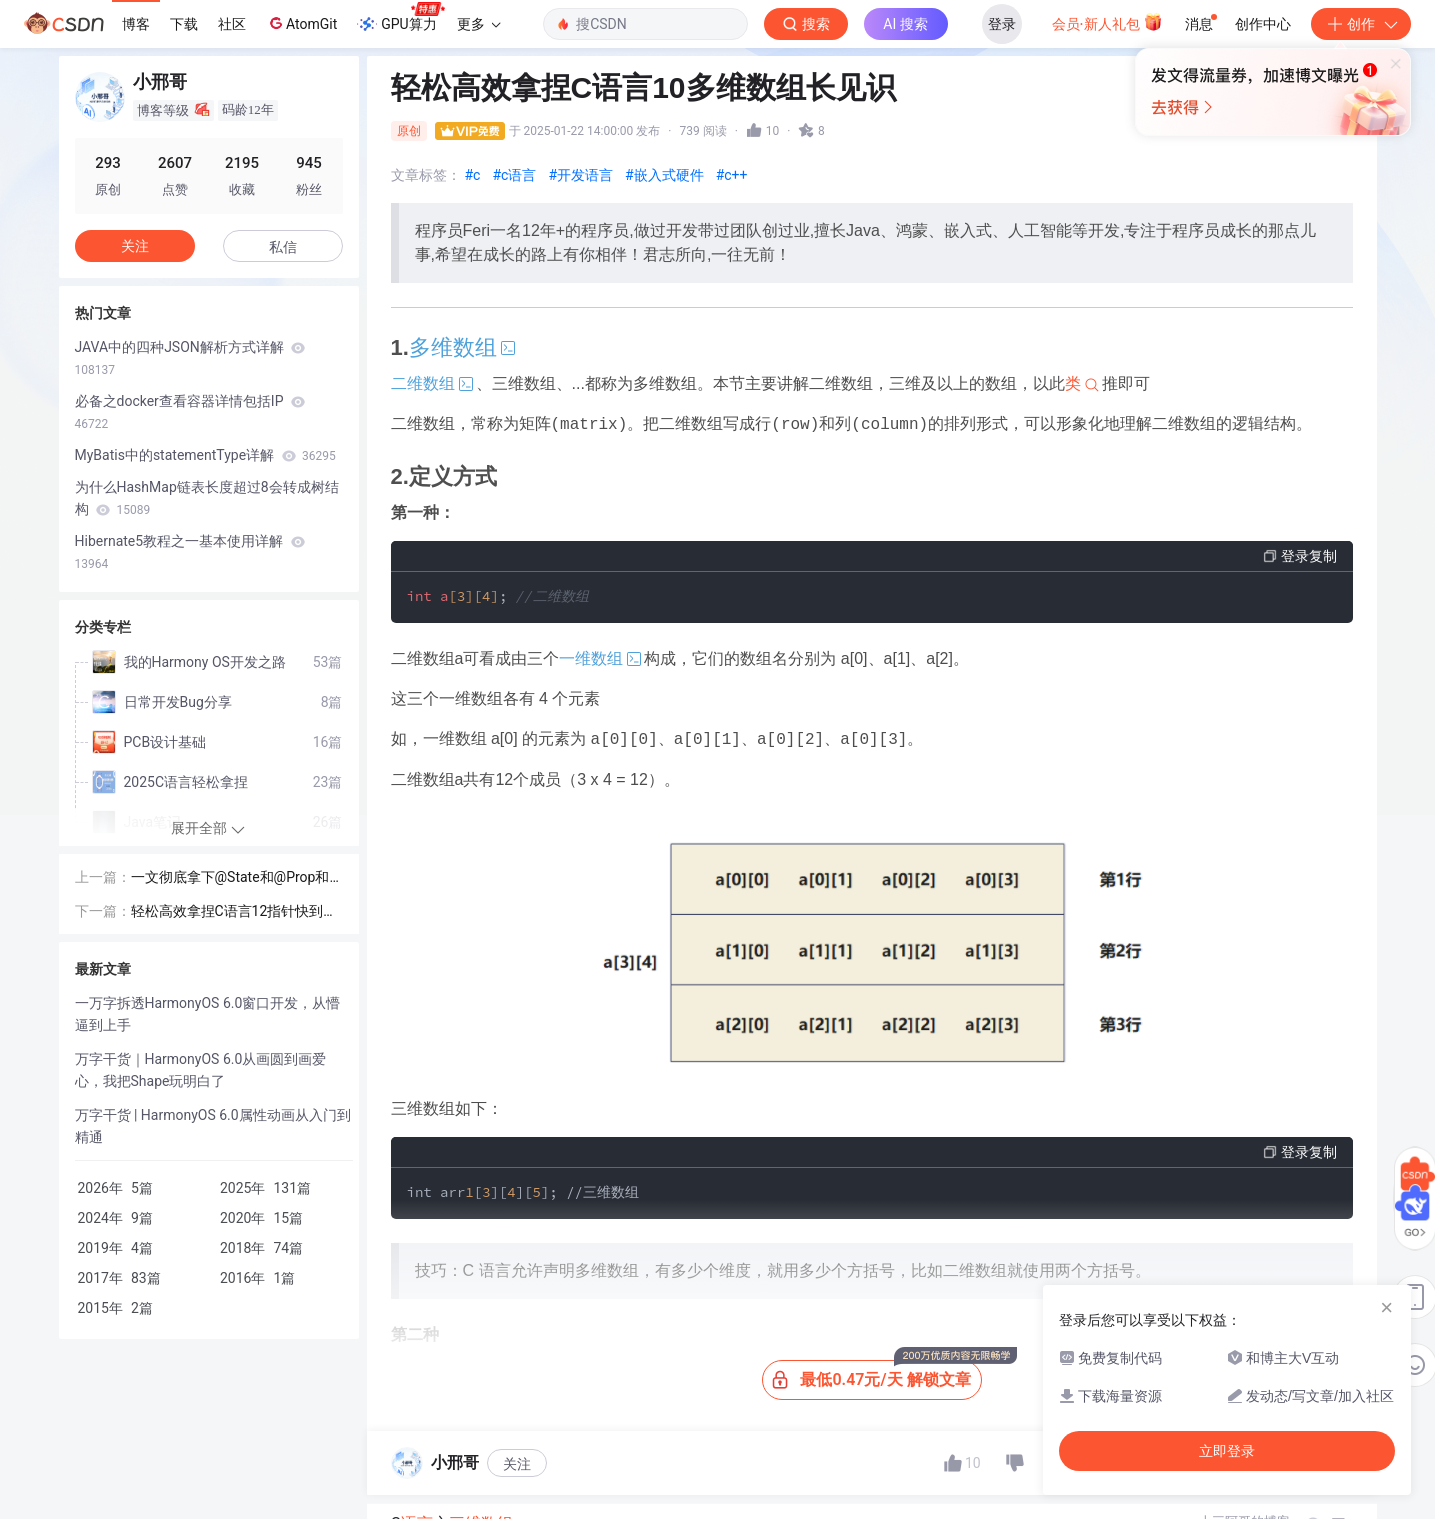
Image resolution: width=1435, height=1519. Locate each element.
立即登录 (1227, 1451)
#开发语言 (580, 175)
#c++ (732, 175)
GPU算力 (400, 18)
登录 (1002, 24)
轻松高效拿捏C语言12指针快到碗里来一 (234, 912)
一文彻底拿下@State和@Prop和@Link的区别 (237, 878)
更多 (479, 24)
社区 (232, 24)
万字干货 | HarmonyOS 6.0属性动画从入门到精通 (213, 1126)
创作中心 (1263, 24)
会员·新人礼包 (1107, 22)
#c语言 (514, 175)
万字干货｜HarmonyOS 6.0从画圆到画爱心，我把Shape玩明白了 (201, 1070)
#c (473, 175)
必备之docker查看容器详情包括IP (190, 412)
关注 (517, 1464)
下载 (184, 24)
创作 (1361, 24)
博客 (136, 24)
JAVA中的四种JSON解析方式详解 (190, 358)
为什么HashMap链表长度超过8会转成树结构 (207, 498)
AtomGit (301, 23)
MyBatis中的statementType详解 (205, 455)
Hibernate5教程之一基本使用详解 (190, 552)
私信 (283, 247)
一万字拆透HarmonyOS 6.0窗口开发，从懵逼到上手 (208, 1014)
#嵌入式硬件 (664, 175)
